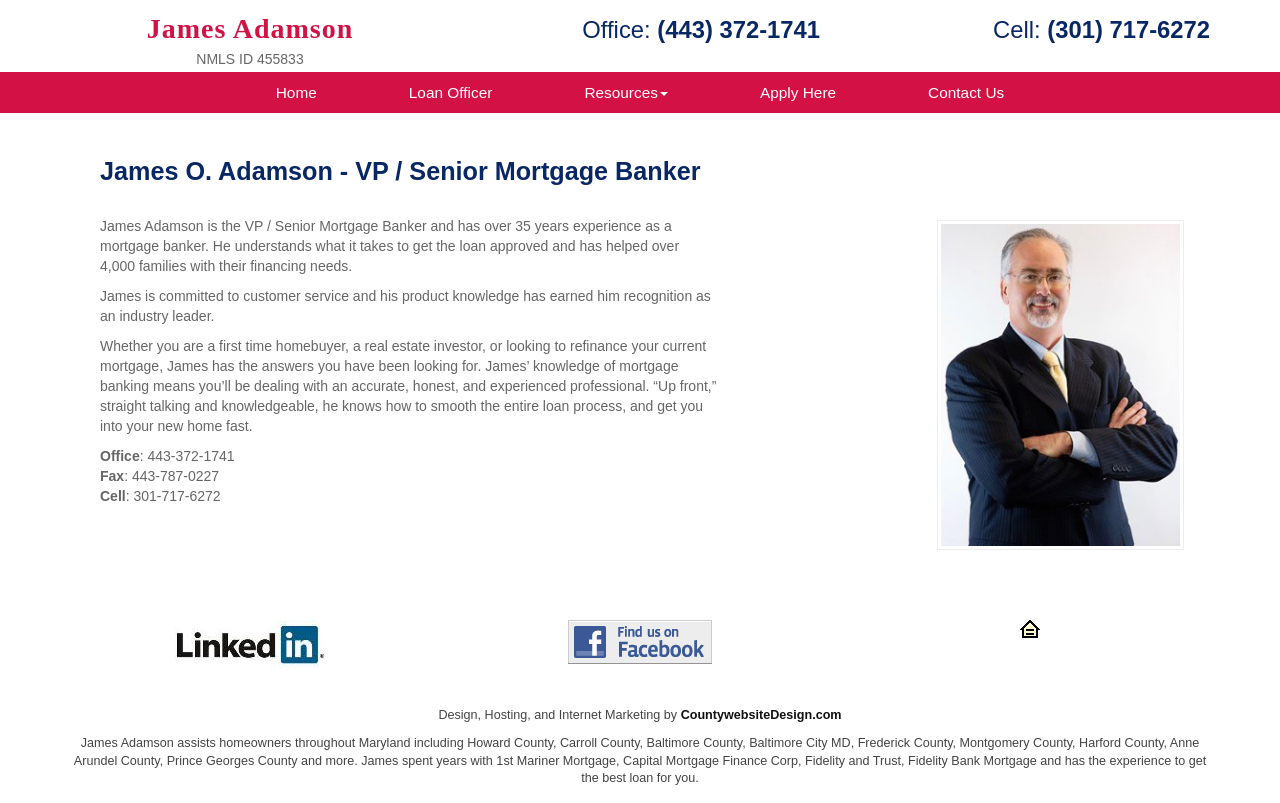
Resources (626, 92)
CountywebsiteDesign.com (761, 715)
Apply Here (798, 92)
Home (296, 92)
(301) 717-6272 (1128, 29)
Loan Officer (451, 92)
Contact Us (966, 92)
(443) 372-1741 (738, 29)
